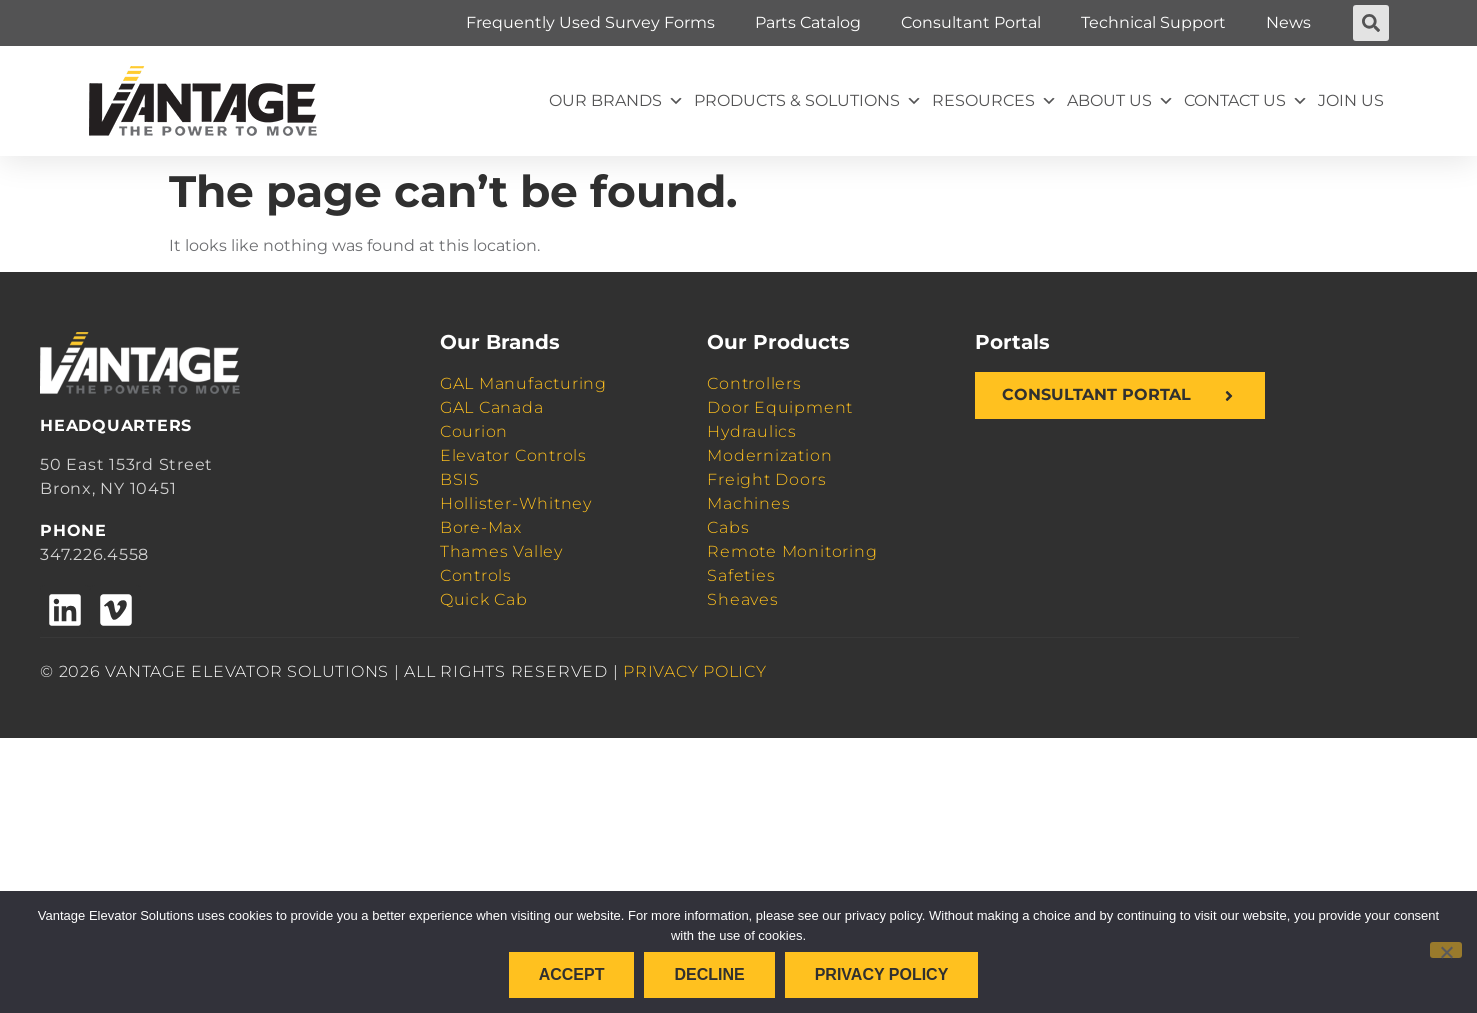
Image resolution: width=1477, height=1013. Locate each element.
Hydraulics (752, 431)
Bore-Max (481, 527)
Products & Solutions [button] (808, 101)
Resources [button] (994, 101)
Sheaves (742, 599)
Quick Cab (484, 599)
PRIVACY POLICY (695, 671)
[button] (1371, 23)
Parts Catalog (808, 22)
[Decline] (1446, 950)
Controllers (754, 383)
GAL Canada (492, 407)
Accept (572, 974)
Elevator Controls (513, 455)
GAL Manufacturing (523, 383)
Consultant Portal (971, 22)
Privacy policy (882, 974)
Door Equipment (780, 407)
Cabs (728, 527)
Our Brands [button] (616, 101)
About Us (1120, 101)
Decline (709, 974)
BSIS (460, 479)
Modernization (769, 455)
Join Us (1351, 100)
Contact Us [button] (1246, 101)
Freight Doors (766, 479)
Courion (474, 431)
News (1288, 22)
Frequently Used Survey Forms (590, 22)
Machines (748, 503)
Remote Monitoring (792, 551)
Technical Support (1153, 22)
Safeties (741, 575)
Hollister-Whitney (516, 503)
